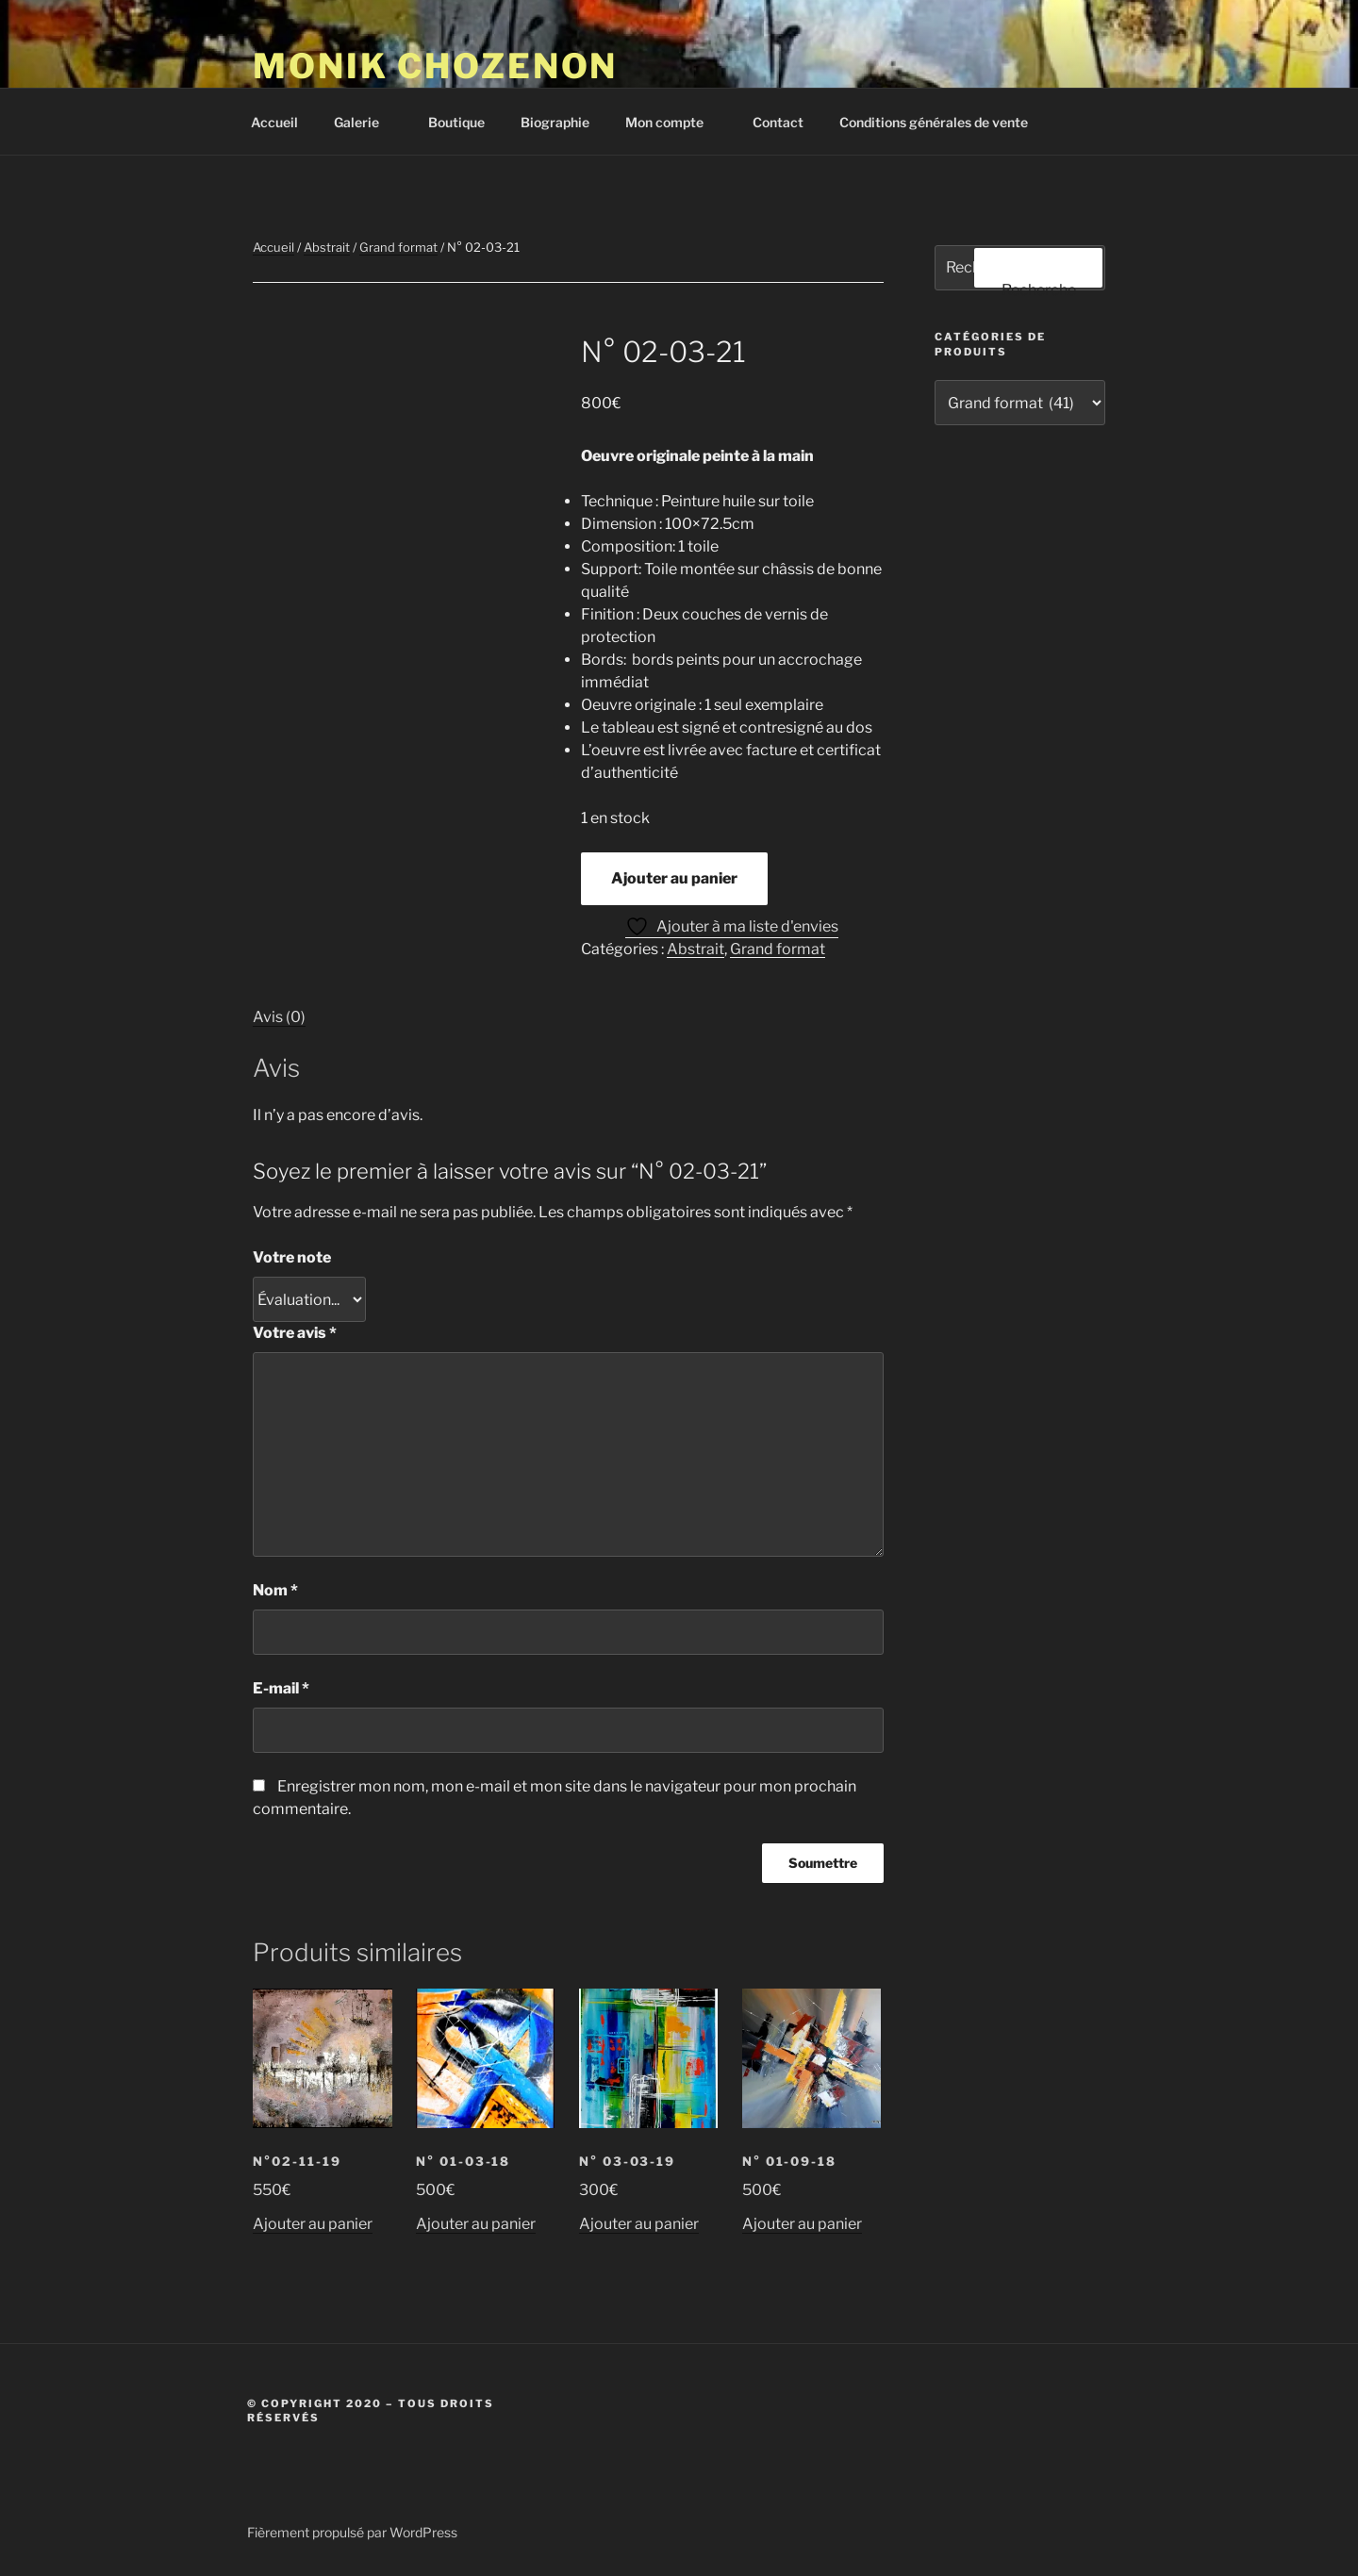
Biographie (555, 122)
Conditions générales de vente (933, 122)
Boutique (456, 122)
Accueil (274, 122)
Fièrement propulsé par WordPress (352, 2532)
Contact (778, 122)
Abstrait (327, 247)
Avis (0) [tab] (279, 1017)
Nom (275, 1590)
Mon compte (673, 122)
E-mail (281, 1688)
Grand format (398, 247)
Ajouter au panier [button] (313, 2224)
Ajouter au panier (674, 878)
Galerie (365, 122)
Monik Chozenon (435, 66)
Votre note (292, 1257)
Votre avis (295, 1333)
